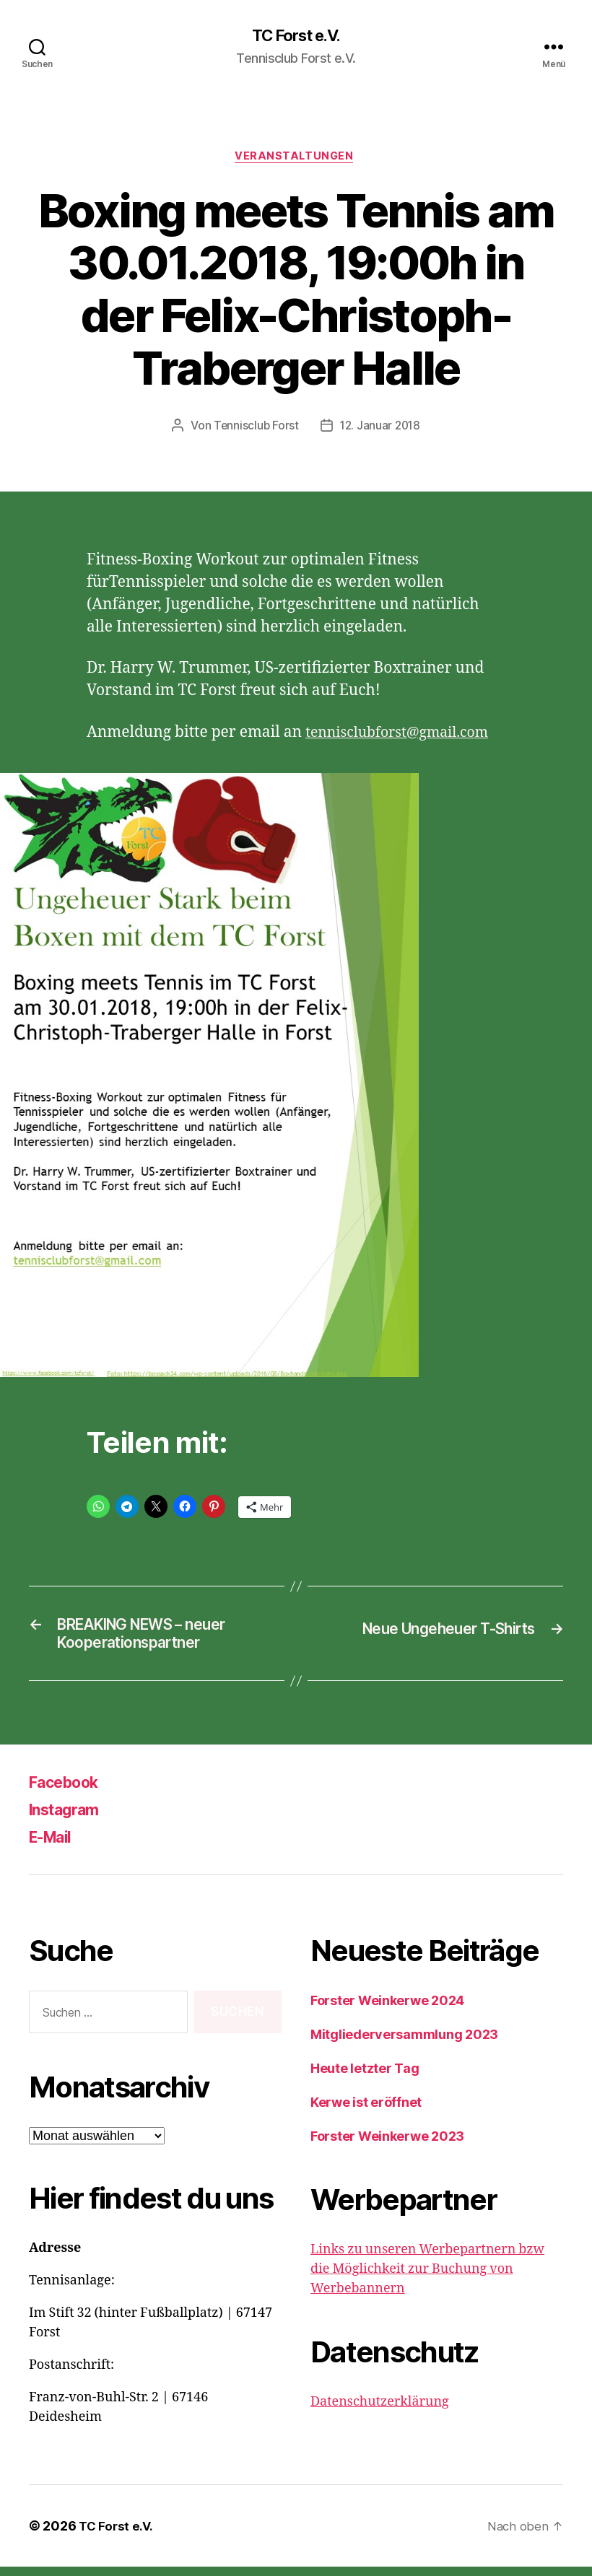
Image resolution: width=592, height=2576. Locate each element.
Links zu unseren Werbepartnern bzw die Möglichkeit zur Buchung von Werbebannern (427, 2278)
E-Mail (55, 1845)
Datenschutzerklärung (379, 2411)
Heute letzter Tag (364, 2077)
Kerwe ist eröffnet (366, 2111)
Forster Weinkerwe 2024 (387, 2009)
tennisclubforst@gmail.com (404, 736)
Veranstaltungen (296, 158)
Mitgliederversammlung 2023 (404, 2043)
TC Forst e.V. (295, 36)
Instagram (69, 1818)
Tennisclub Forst (255, 429)
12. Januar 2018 (380, 429)
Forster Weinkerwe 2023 (387, 2145)
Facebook (69, 1791)
